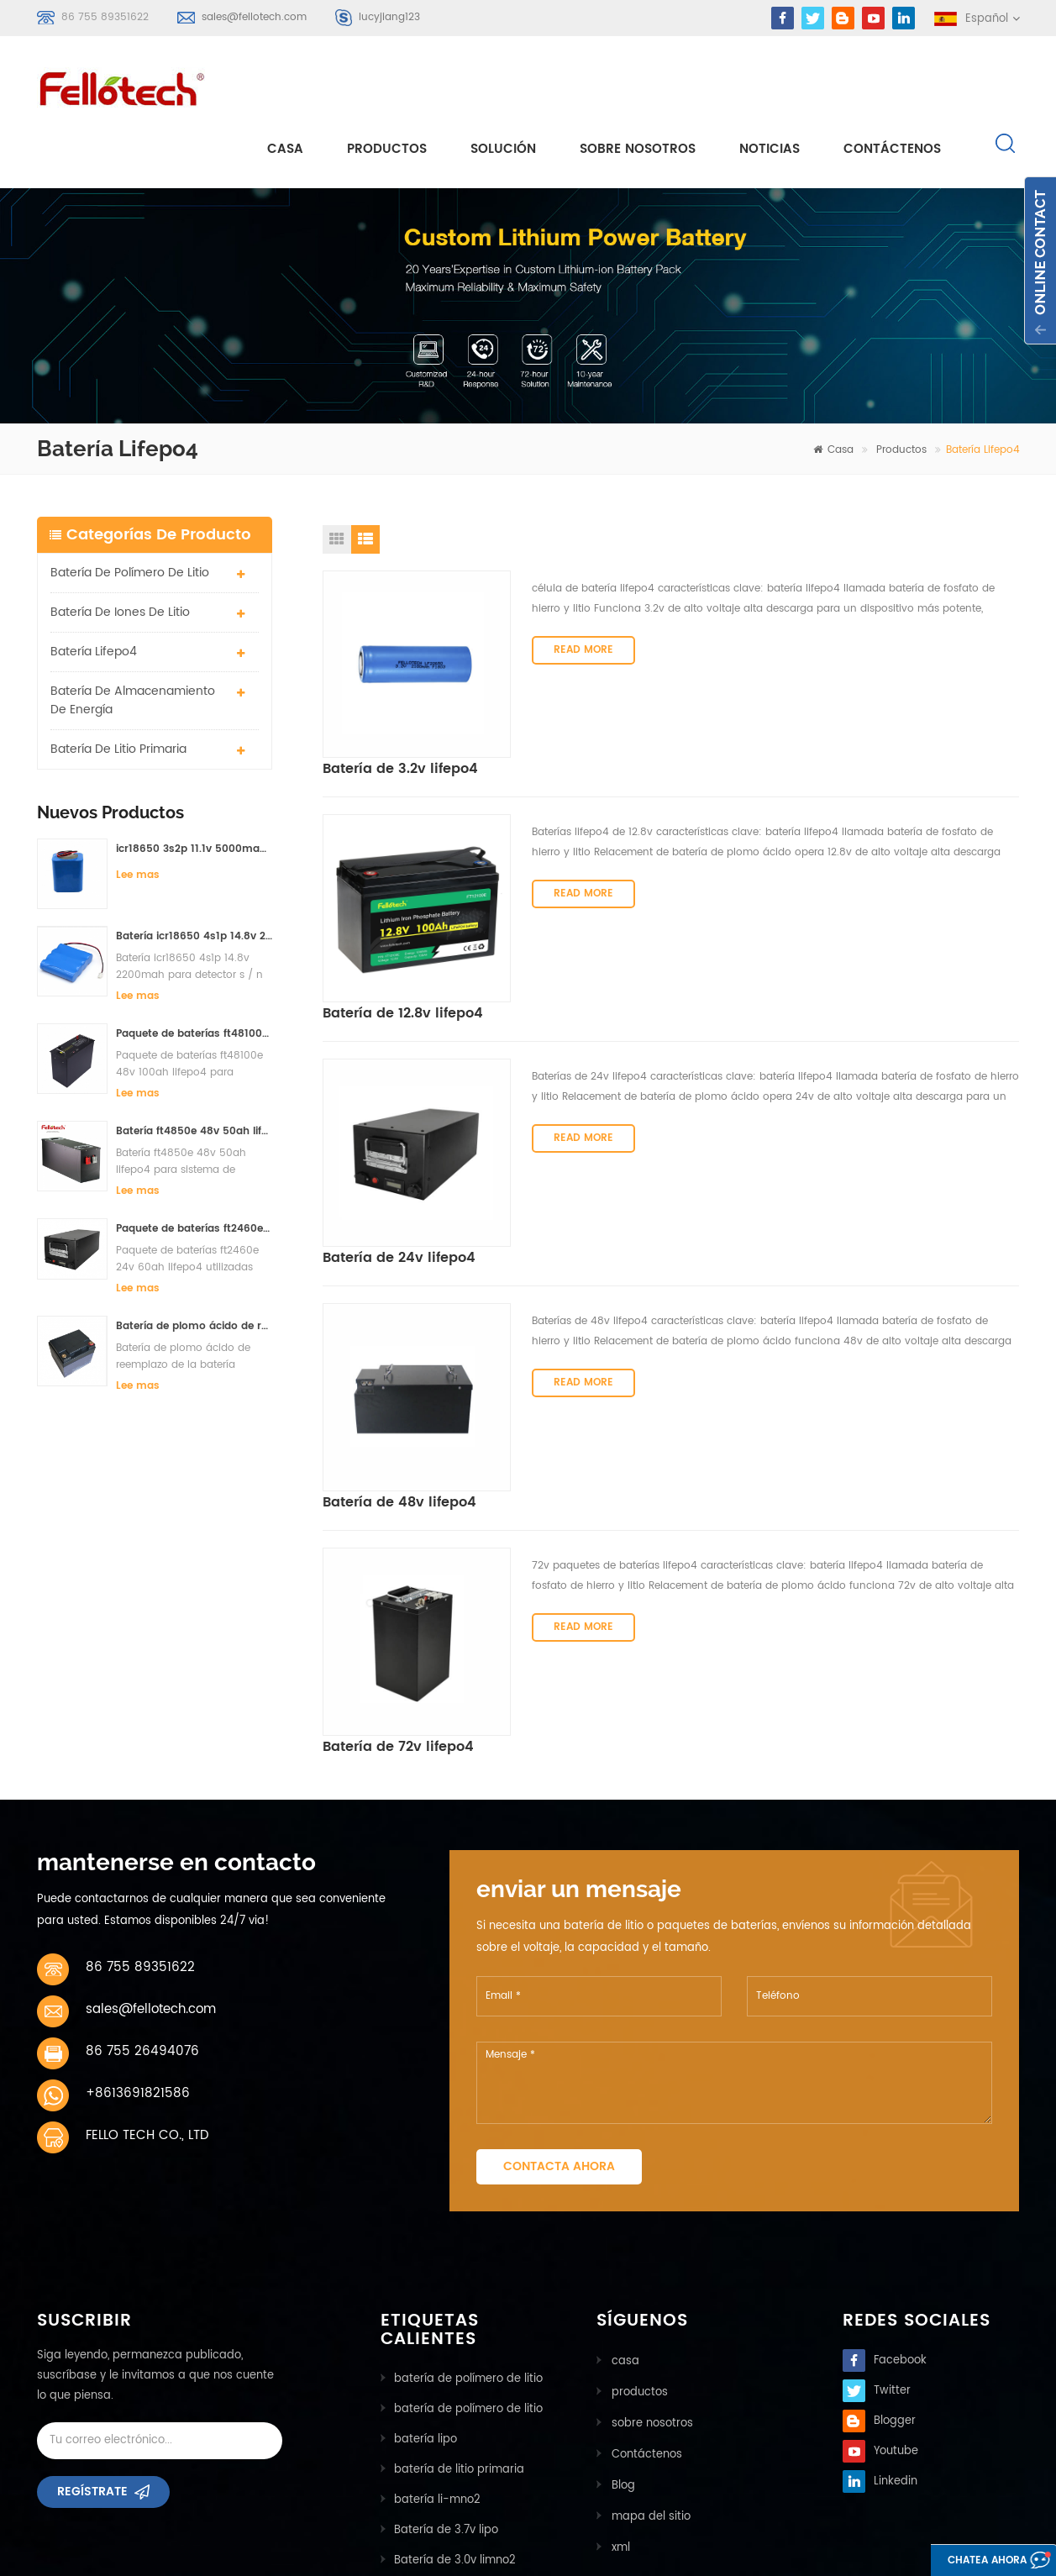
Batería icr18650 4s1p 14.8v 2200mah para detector (194, 875)
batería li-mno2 (437, 2329)
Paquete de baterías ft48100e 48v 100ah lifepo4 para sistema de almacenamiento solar (194, 972)
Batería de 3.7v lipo (446, 2359)
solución (503, 85)
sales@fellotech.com (254, 17)
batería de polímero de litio (129, 511)
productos (638, 2220)
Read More (583, 610)
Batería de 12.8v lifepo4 (612, 742)
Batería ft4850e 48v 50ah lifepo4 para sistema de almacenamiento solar (194, 1070)
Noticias (769, 85)
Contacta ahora (559, 1996)
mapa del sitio (649, 2341)
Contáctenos (892, 85)
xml (619, 2371)
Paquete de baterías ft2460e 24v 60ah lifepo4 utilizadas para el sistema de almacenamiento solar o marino (194, 1167)
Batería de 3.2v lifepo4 (609, 519)
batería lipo (425, 2269)
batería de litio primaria (118, 687)
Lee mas (138, 814)
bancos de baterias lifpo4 (464, 2450)
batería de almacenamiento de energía (132, 639)
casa (285, 85)
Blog (621, 2311)
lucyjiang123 (389, 17)
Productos (387, 85)
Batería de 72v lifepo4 (607, 1410)
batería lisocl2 (432, 2420)
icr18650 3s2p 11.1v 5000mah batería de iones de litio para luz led (194, 788)
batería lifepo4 (93, 590)
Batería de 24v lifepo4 (608, 964)
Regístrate (92, 2327)
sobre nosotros (638, 85)
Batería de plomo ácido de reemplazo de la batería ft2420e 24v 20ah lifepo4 (194, 1265)
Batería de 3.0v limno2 (455, 2390)
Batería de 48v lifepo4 (609, 1187)
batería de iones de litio (120, 550)
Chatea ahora (967, 2561)
